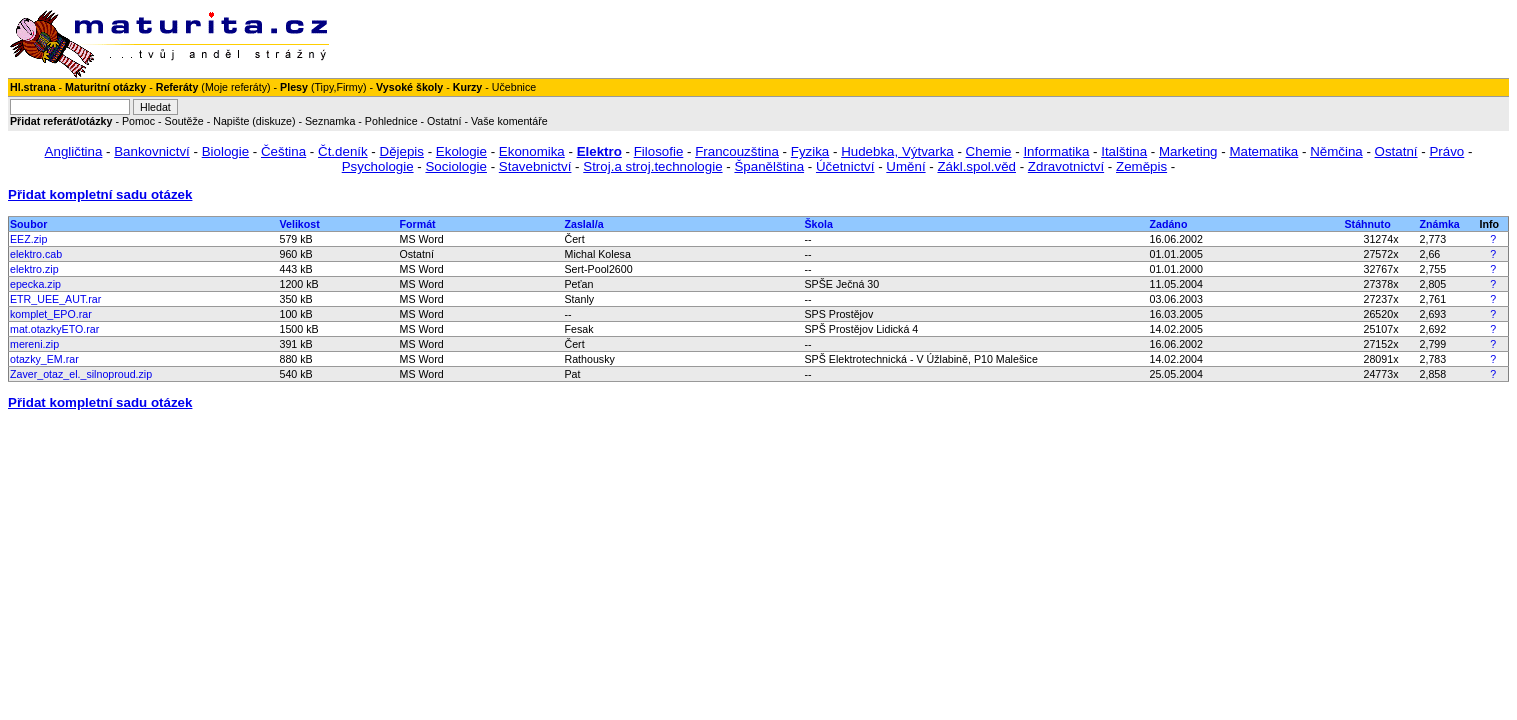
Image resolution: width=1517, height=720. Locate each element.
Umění (905, 166)
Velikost (300, 224)
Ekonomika (532, 151)
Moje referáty (236, 87)
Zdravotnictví (1066, 166)
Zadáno (1169, 224)
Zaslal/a (584, 224)
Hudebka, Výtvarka (897, 151)
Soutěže (184, 121)
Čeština (283, 151)
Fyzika (810, 151)
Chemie (989, 151)
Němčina (1336, 151)
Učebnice (514, 87)
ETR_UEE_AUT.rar (55, 299)
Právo (1446, 151)
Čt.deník (343, 151)
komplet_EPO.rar (51, 314)
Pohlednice (391, 121)
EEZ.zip (28, 239)
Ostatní (444, 121)
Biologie (225, 151)
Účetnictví (845, 166)
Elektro (599, 151)
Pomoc (138, 121)
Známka (1440, 224)
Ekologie (461, 151)
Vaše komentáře (509, 121)
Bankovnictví (152, 151)
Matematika (1263, 151)
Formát (418, 224)
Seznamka (330, 121)
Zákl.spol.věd (976, 166)
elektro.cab (36, 254)
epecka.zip (35, 284)
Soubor (28, 224)
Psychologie (378, 166)
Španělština (769, 166)
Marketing (1188, 151)
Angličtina (74, 151)
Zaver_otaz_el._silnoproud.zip (81, 374)
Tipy (323, 87)
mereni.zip (34, 344)
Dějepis (402, 151)
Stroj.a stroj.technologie (652, 166)
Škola (819, 224)
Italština (1124, 151)
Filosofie (659, 151)
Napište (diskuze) (254, 121)
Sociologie (456, 166)
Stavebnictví (535, 166)
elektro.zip (34, 269)
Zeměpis (1141, 166)
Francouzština (737, 151)
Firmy (349, 87)
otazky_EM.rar (44, 359)
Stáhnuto (1368, 224)
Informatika (1056, 151)
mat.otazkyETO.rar (54, 329)
